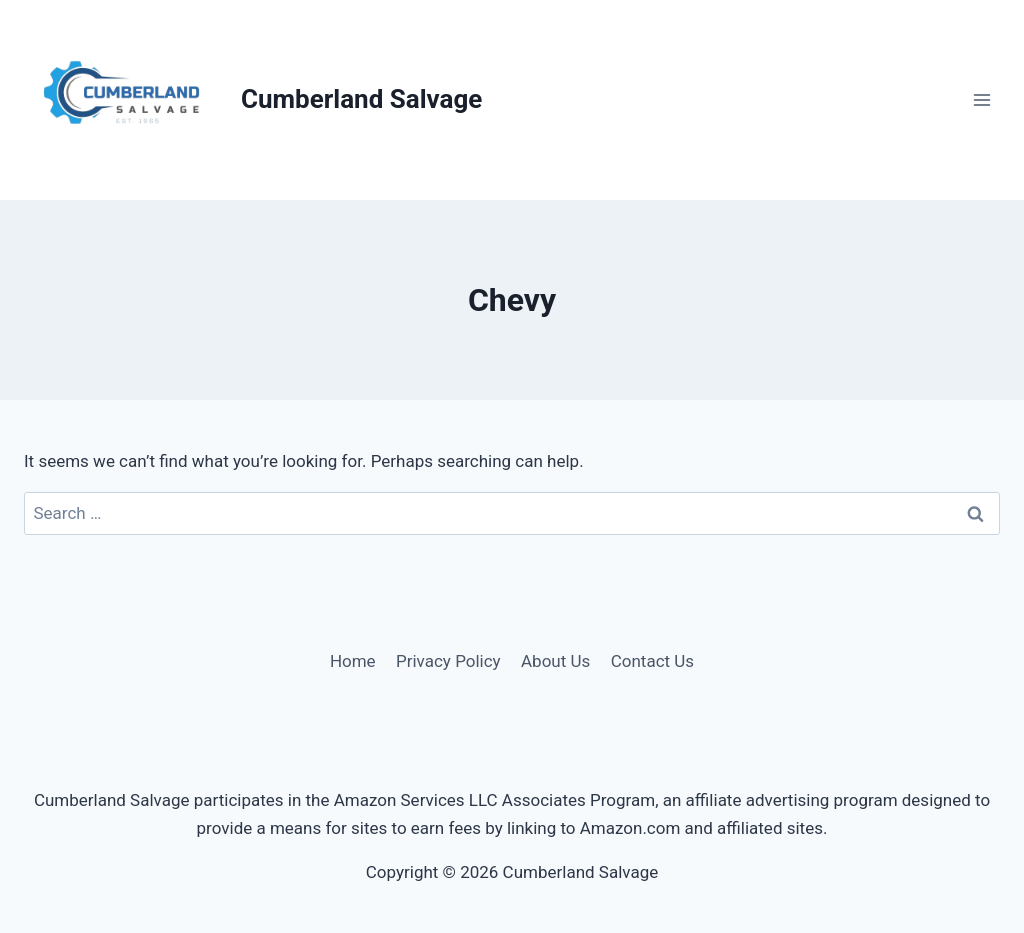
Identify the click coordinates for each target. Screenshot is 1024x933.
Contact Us (652, 661)
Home (353, 661)
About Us (555, 661)
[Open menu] (981, 99)
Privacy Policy (448, 661)
